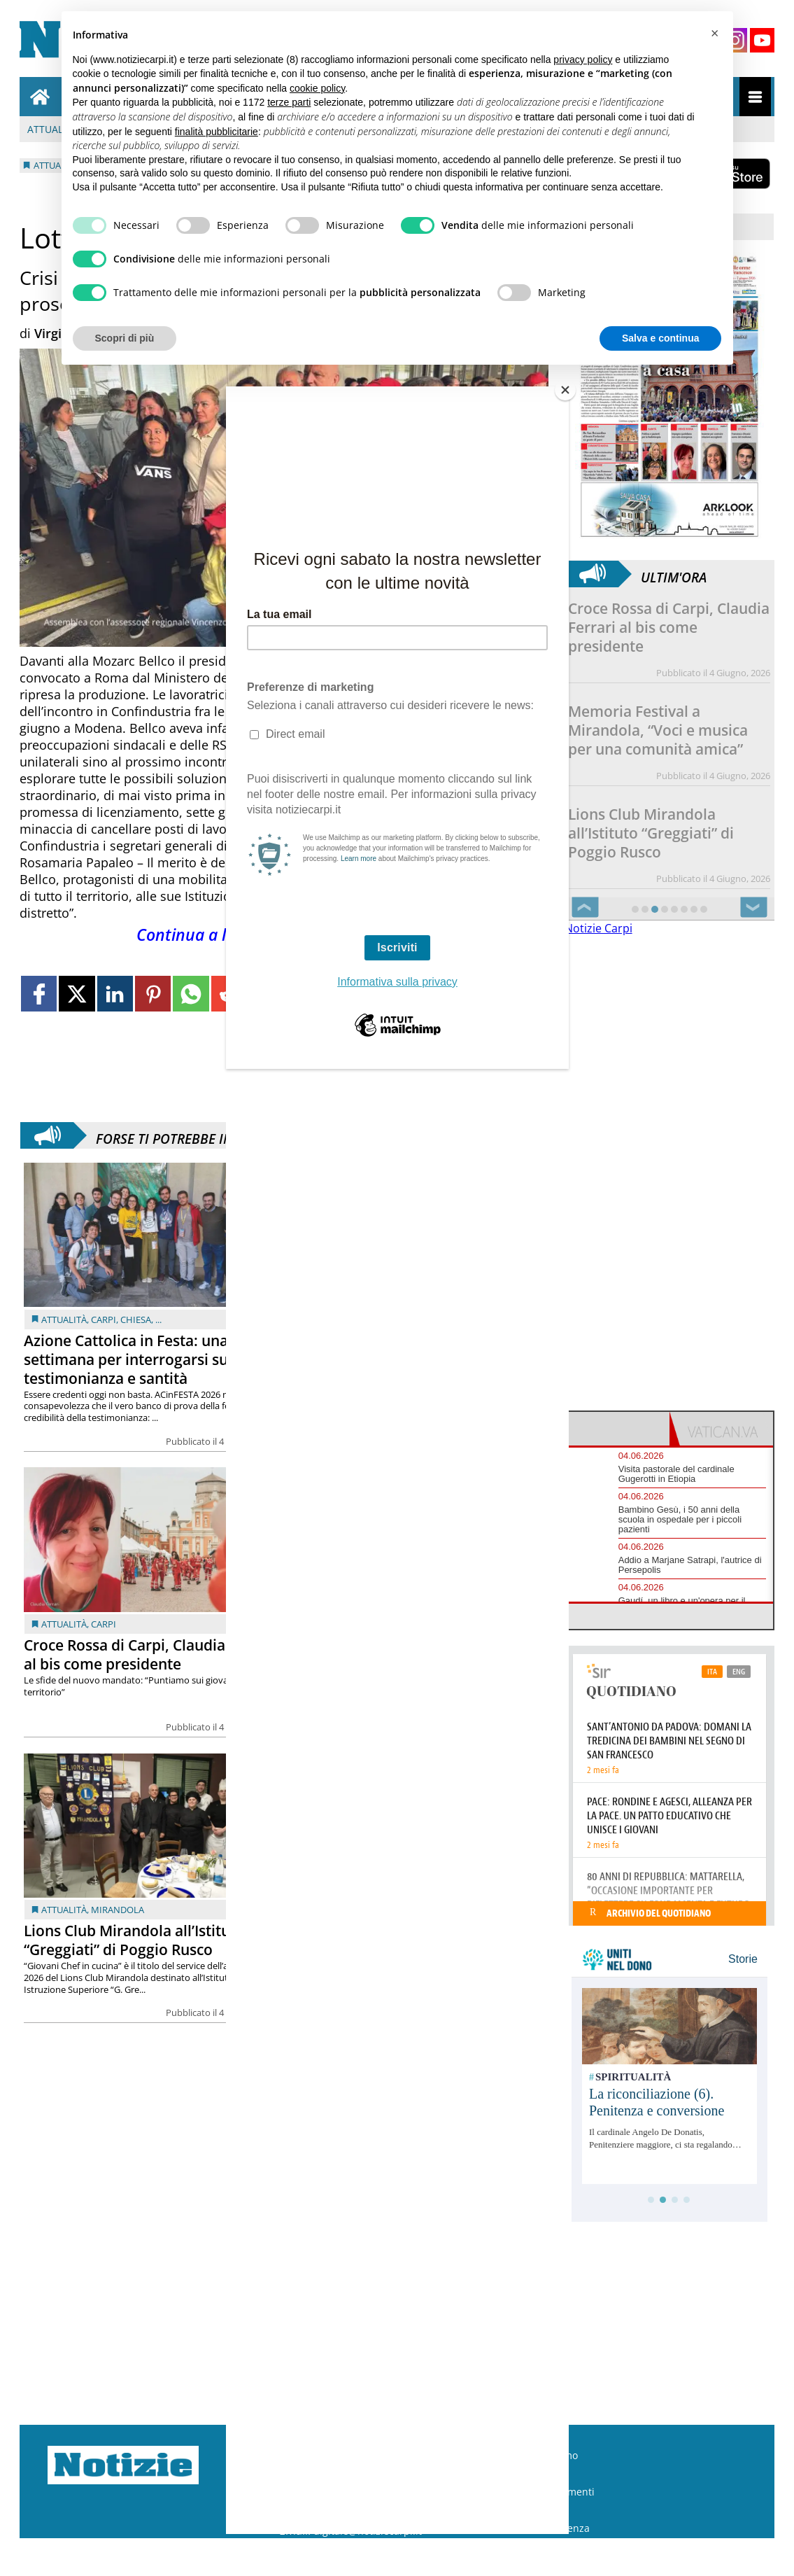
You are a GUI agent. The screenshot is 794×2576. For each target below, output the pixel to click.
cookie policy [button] (317, 88)
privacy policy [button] (582, 59)
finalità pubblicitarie (216, 131)
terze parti (289, 102)
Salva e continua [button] (660, 338)
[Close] (565, 389)
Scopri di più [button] (125, 338)
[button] (715, 33)
